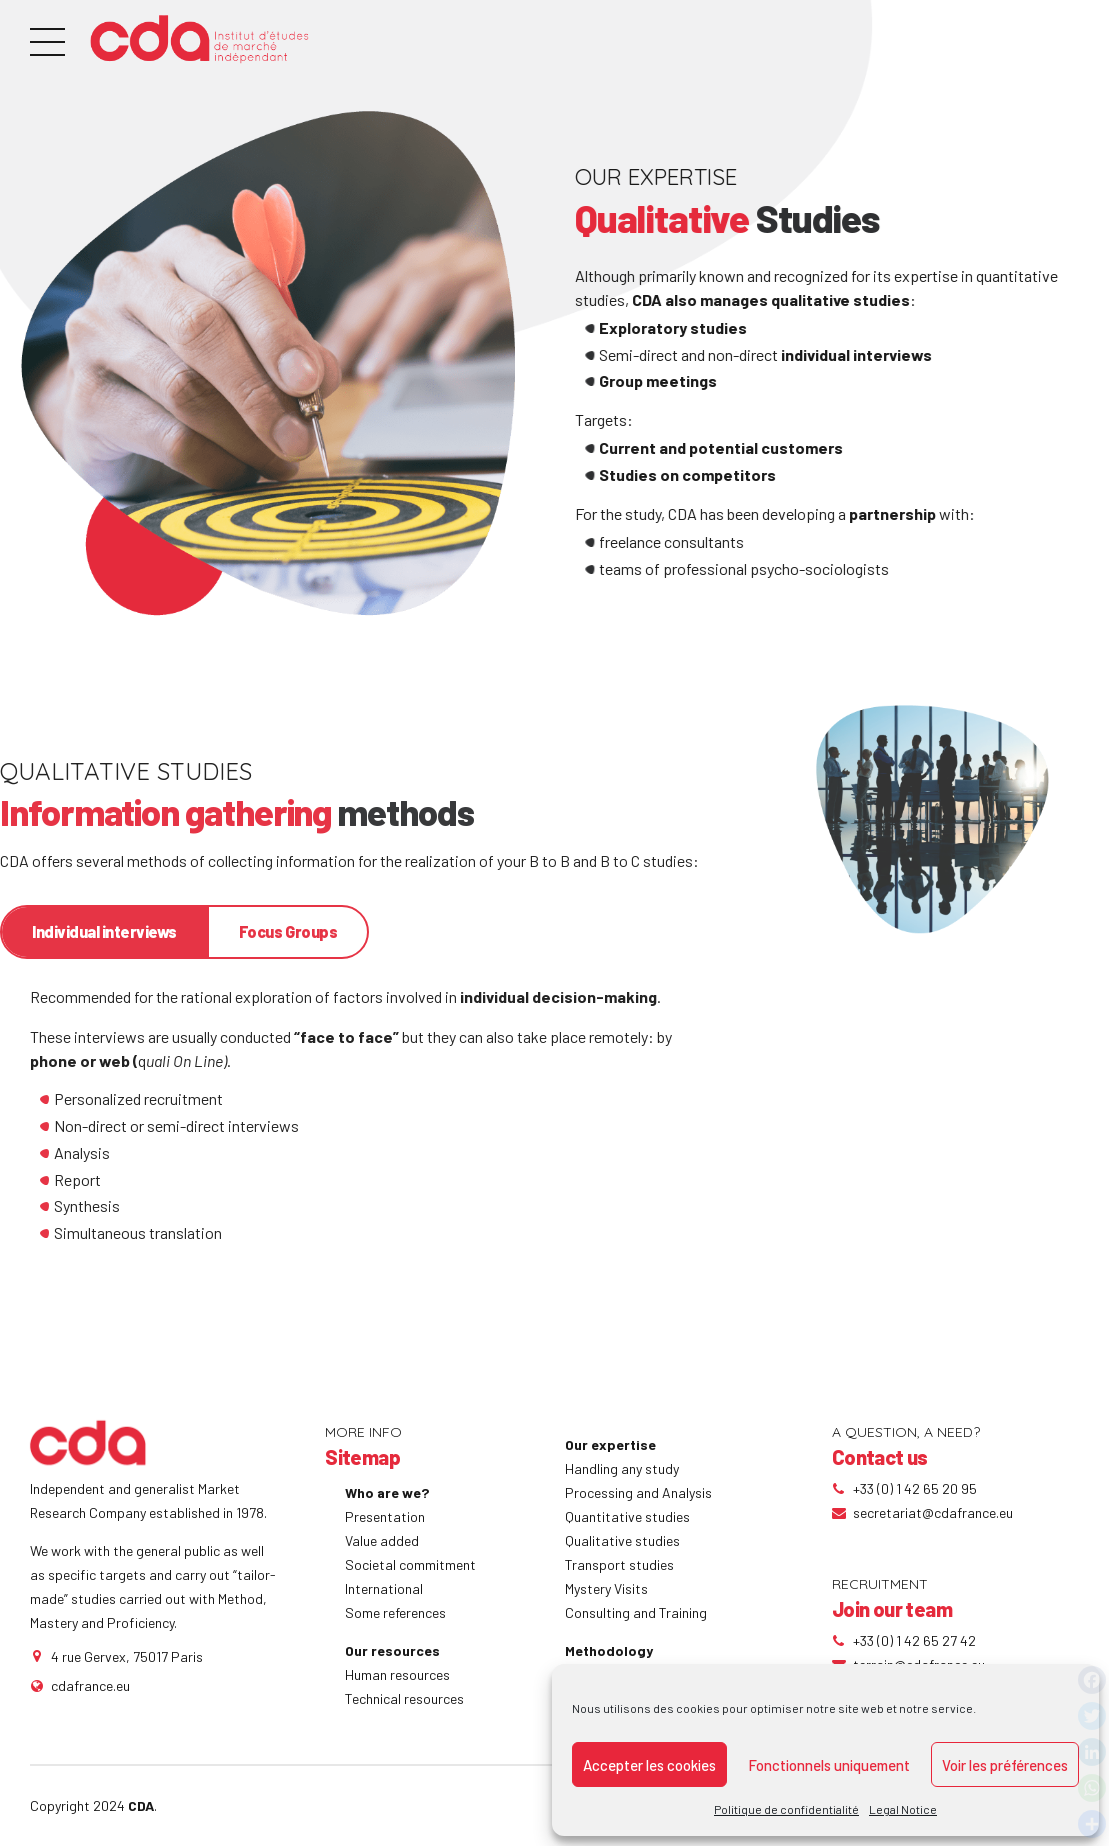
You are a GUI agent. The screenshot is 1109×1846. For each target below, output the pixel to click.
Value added (382, 1540)
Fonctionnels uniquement (829, 1765)
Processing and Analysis (638, 1492)
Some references (395, 1612)
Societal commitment (410, 1564)
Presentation (385, 1516)
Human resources (397, 1674)
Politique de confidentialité (786, 1809)
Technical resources (404, 1698)
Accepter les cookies (649, 1765)
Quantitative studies (627, 1516)
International (384, 1588)
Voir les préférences (1005, 1765)
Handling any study (622, 1468)
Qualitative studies (622, 1540)
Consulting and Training (636, 1612)
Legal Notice (903, 1809)
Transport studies (619, 1564)
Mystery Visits (606, 1588)
